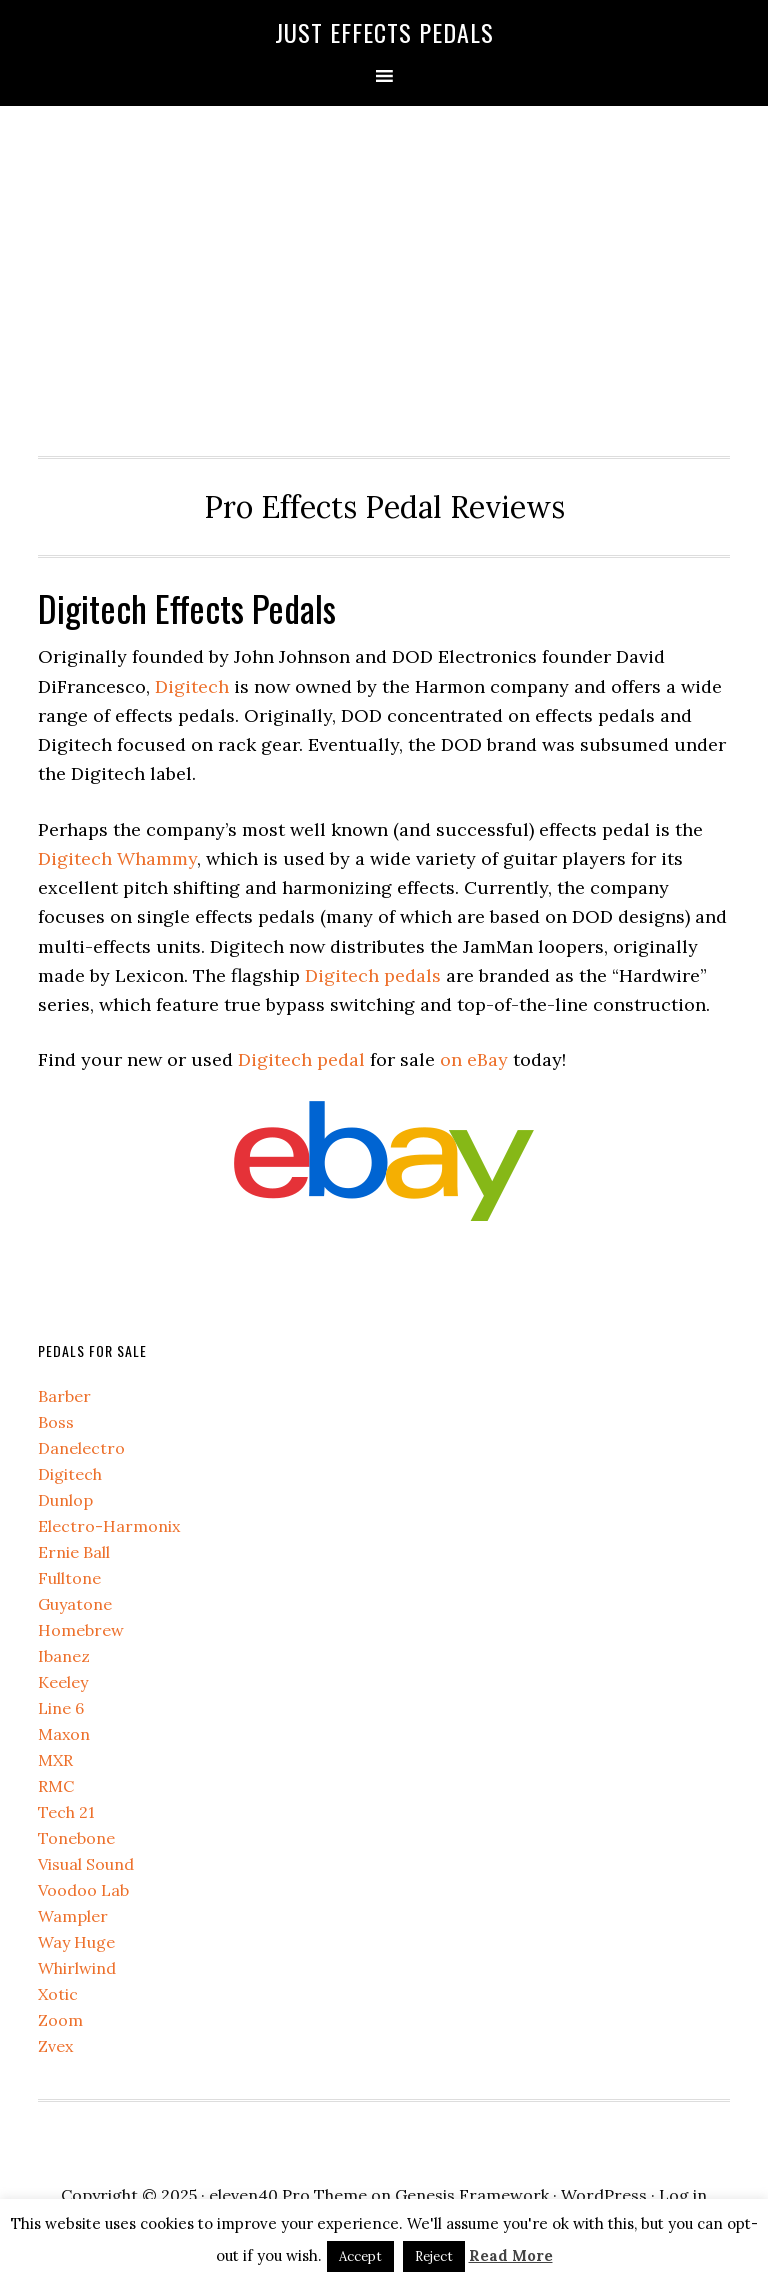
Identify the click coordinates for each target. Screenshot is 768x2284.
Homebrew (81, 1630)
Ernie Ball (74, 1552)
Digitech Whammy (117, 858)
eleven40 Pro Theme (288, 2195)
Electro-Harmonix (109, 1526)
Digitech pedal (301, 1059)
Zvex (55, 2046)
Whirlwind (77, 1968)
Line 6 (61, 1708)
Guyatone (75, 1604)
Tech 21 (66, 1812)
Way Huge (76, 1942)
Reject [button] (434, 2256)
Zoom (60, 2020)
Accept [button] (360, 2256)
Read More (511, 2255)
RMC (56, 1786)
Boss (56, 1422)
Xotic (58, 1994)
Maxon (64, 1734)
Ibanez (64, 1656)
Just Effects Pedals (384, 32)
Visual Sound (86, 1864)
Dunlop (65, 1500)
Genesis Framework (472, 2195)
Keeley (63, 1682)
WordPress (604, 2195)
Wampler (73, 1916)
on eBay (474, 1059)
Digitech (192, 686)
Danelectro (81, 1448)
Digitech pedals (373, 975)
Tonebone (76, 1838)
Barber (64, 1396)
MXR (55, 1760)
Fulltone (69, 1578)
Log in (683, 2195)
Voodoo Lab (83, 1890)
